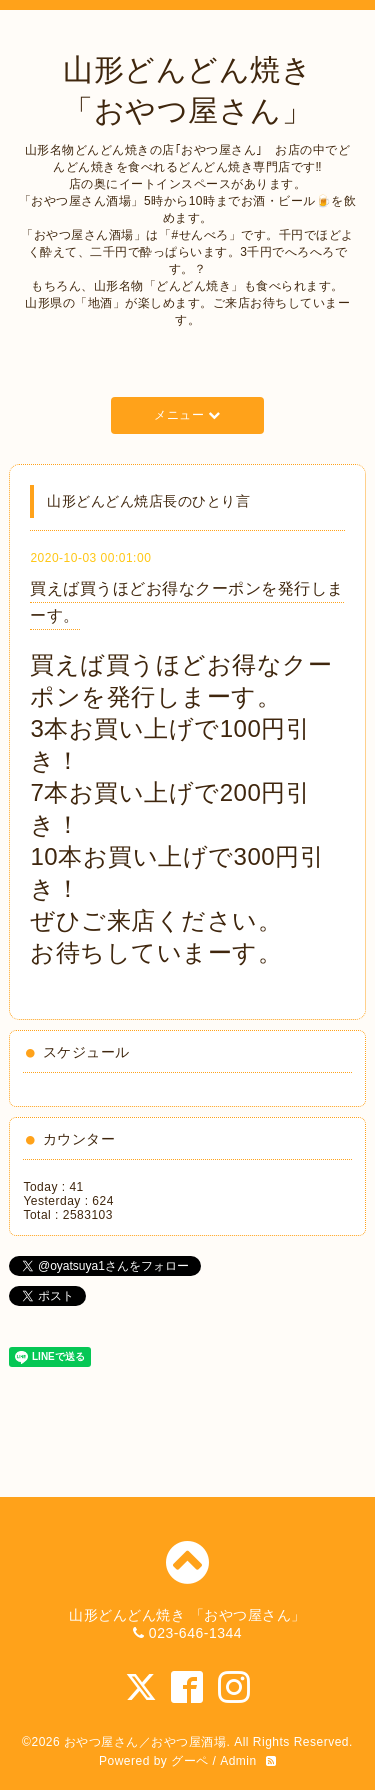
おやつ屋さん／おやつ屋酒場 (145, 1742)
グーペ (190, 1761)
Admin (238, 1761)
